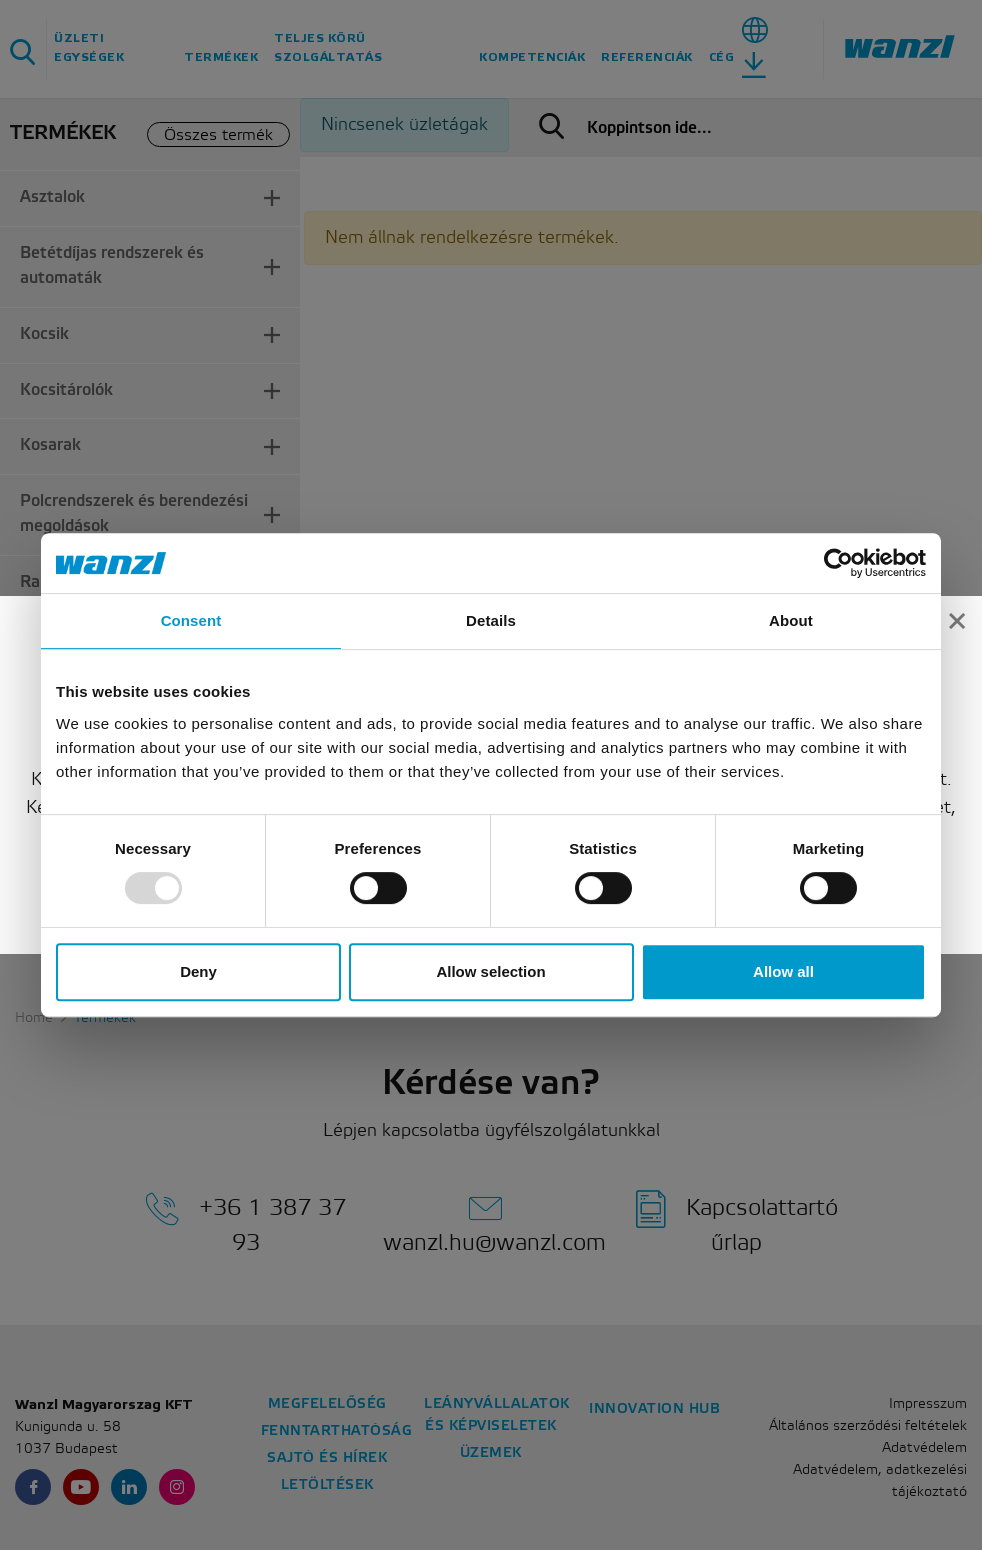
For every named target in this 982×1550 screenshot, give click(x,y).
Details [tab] (491, 620)
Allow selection (490, 971)
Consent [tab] (191, 620)
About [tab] (791, 620)
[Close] (957, 612)
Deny (198, 971)
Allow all (783, 971)
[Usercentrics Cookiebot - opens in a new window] (838, 563)
